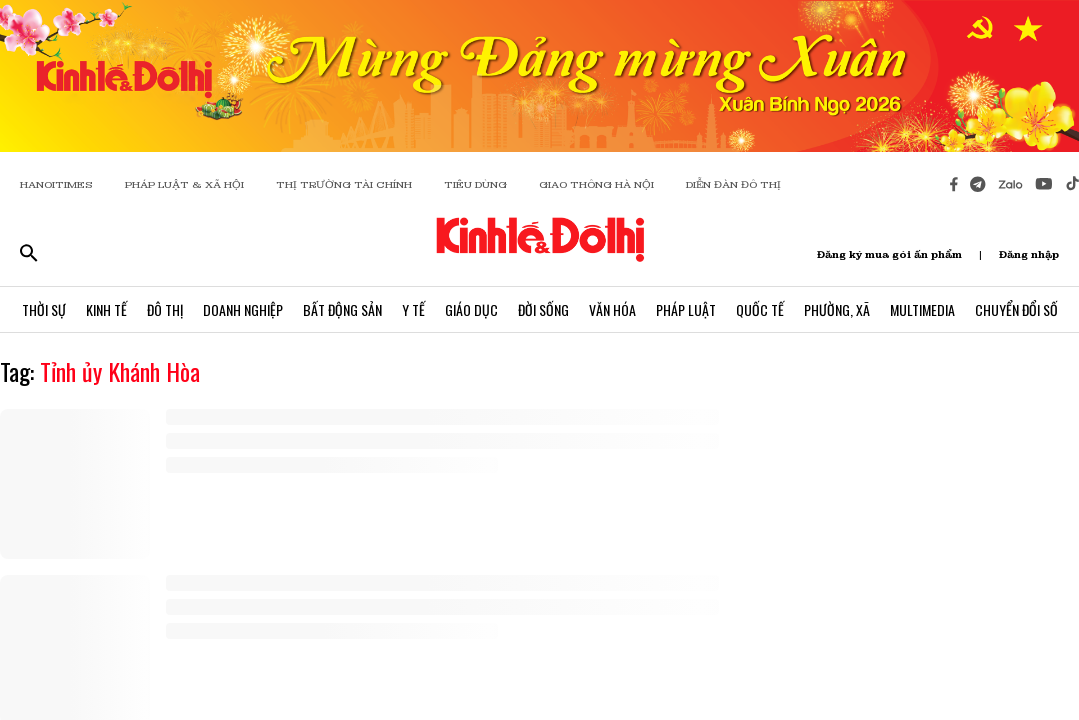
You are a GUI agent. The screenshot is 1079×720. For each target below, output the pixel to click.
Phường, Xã (837, 309)
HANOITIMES (56, 184)
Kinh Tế (106, 309)
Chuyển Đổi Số (1016, 309)
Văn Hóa (612, 309)
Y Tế (413, 309)
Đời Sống (543, 309)
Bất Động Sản (342, 309)
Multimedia (922, 309)
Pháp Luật (686, 309)
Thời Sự (44, 309)
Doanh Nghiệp (243, 309)
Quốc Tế (760, 309)
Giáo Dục (471, 309)
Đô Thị (165, 309)
